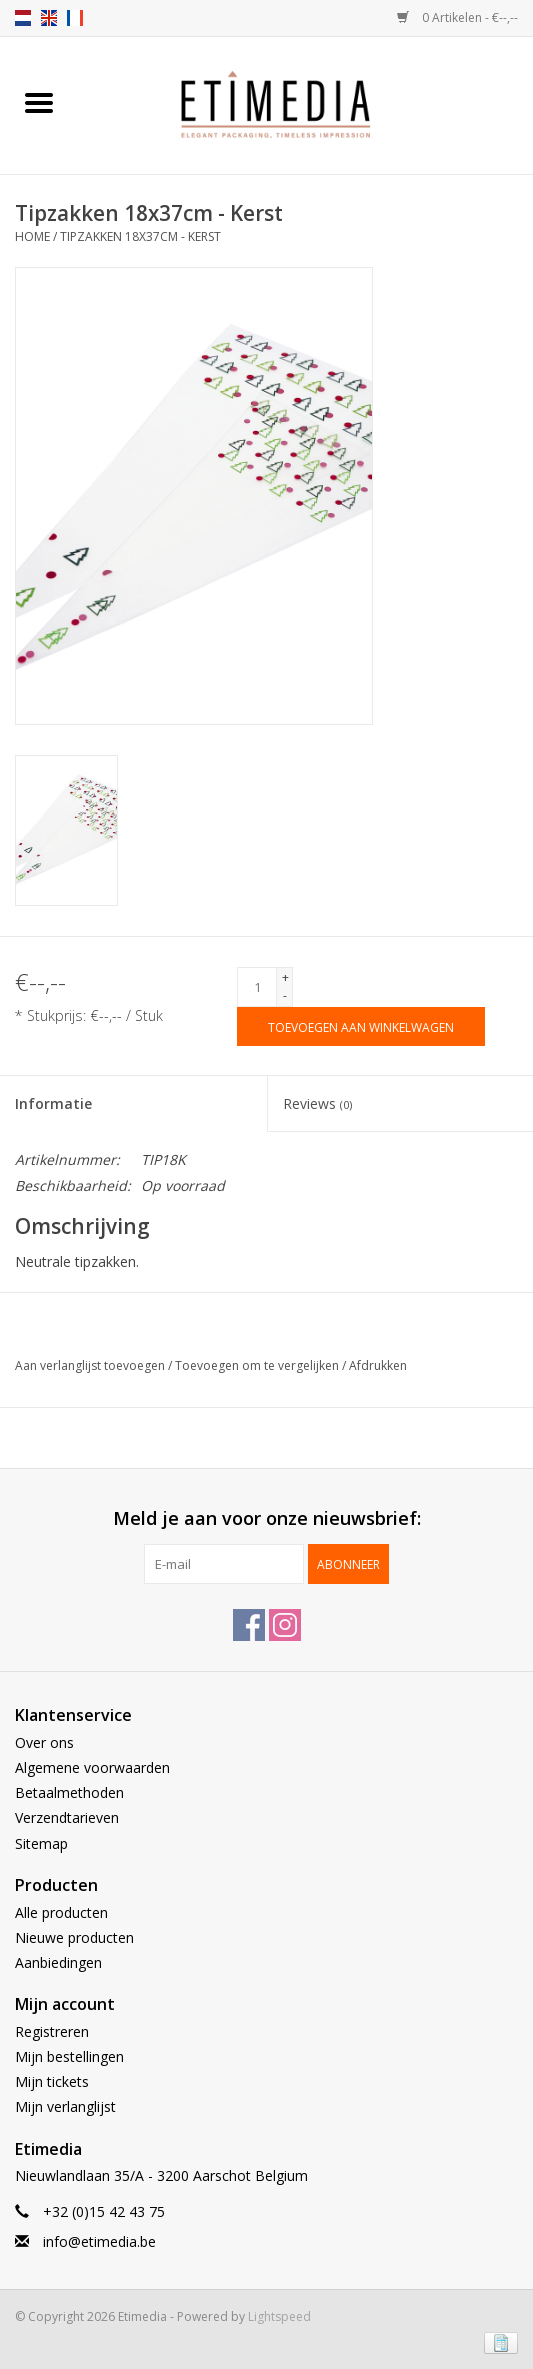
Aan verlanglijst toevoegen (91, 1365)
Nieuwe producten (74, 1937)
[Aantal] (257, 987)
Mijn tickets (52, 2081)
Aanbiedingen (58, 1962)
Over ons (44, 1742)
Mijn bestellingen (69, 2056)
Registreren (52, 2031)
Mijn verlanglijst (65, 2106)
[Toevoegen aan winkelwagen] (361, 1026)
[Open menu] (39, 102)
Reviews (317, 1103)
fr (75, 18)
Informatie (53, 1103)
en (49, 18)
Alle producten (61, 1912)
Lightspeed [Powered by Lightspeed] (279, 2316)
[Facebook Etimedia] (249, 1625)
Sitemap (41, 1843)
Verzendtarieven (67, 1817)
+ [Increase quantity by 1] (285, 977)
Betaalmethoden (69, 1792)
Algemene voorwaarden (92, 1767)
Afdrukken (378, 1365)
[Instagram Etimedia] (285, 1625)
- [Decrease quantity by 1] (285, 995)
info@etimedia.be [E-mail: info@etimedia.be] (99, 2241)
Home (32, 236)
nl (23, 18)
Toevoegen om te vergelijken (258, 1365)
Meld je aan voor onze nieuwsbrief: (267, 1518)
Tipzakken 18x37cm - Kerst (140, 236)
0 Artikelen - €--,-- (457, 17)
